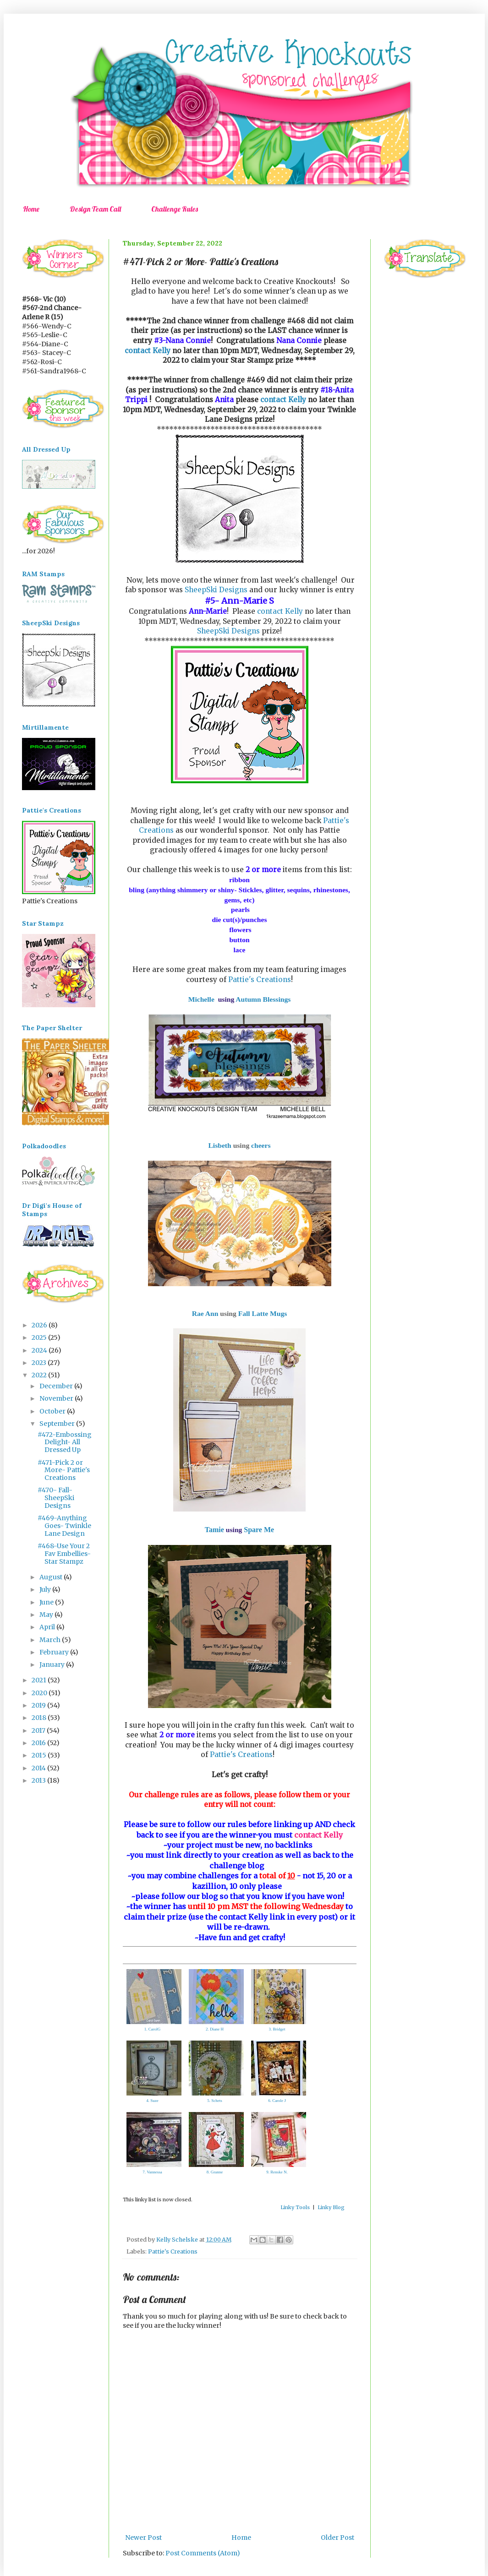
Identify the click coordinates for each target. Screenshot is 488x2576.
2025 (40, 1337)
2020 (40, 1693)
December (56, 1386)
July (45, 1589)
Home (31, 208)
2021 (40, 1680)
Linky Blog (331, 2207)
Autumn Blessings (263, 999)
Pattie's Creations (259, 979)
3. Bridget (277, 2029)
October (53, 1411)
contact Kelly (147, 350)
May (47, 1614)
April (47, 1627)
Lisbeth (219, 1145)
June (47, 1602)
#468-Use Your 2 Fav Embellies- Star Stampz (64, 1554)
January (52, 1664)
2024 (40, 1350)
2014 (39, 1768)
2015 (40, 1755)
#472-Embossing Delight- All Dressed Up (65, 1442)
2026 (40, 1325)
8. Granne (215, 2172)
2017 (39, 1730)
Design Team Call (95, 208)
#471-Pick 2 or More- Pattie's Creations (64, 1470)
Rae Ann (205, 1313)
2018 (40, 1718)
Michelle (201, 999)
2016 (39, 1743)
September (57, 1423)
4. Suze (152, 2100)
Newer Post (143, 2537)
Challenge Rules (174, 208)
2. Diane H (215, 2029)
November (57, 1398)
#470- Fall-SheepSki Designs (56, 1498)
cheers (260, 1145)
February (54, 1652)
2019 (39, 1705)
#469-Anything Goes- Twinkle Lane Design (64, 1526)
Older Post (337, 2537)
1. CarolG (152, 2029)
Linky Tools (295, 2207)
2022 (40, 1375)
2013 (39, 1780)
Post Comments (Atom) (202, 2553)
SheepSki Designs (217, 589)
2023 (40, 1363)
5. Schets (214, 2100)
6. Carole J (277, 2100)
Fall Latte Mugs (262, 1313)
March (50, 1640)
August (51, 1577)
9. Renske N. (277, 2172)
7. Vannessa (152, 2172)
